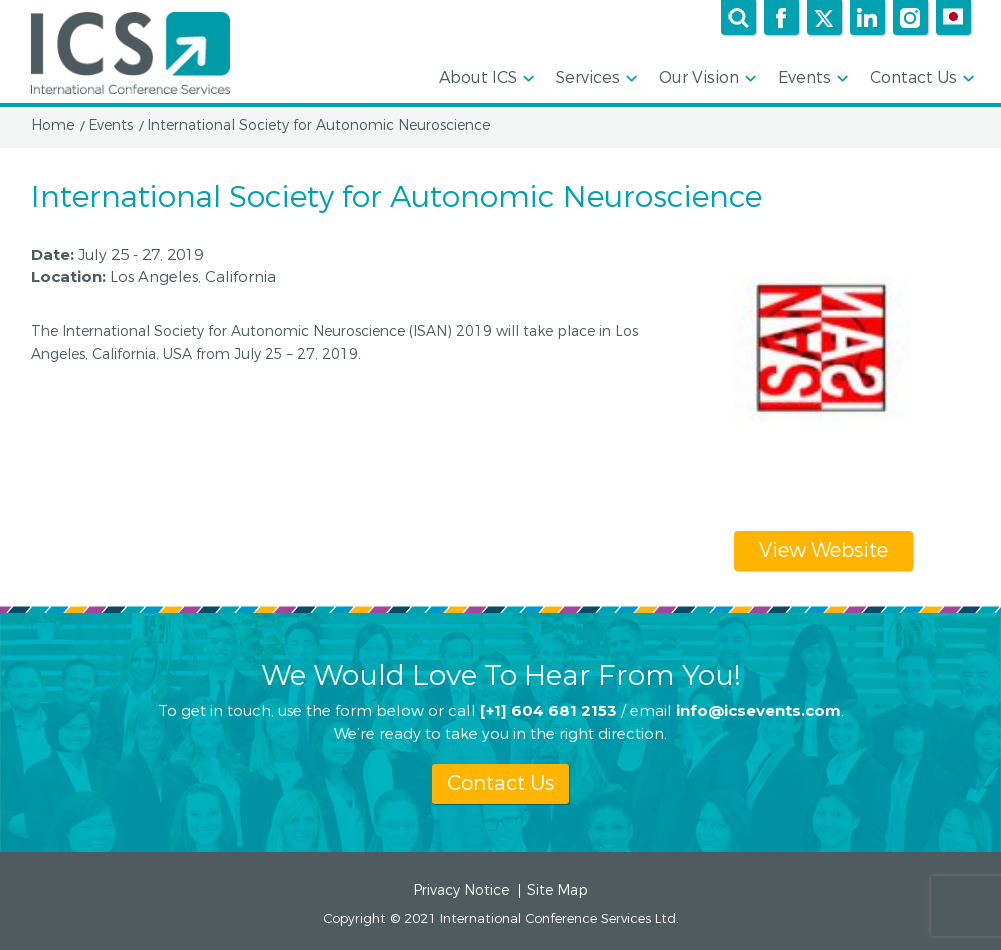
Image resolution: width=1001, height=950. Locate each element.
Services (595, 79)
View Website (823, 550)
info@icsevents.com (758, 709)
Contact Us (920, 79)
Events (811, 79)
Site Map (557, 891)
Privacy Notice (461, 891)
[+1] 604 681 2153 (548, 709)
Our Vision (706, 79)
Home (52, 126)
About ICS (485, 79)
